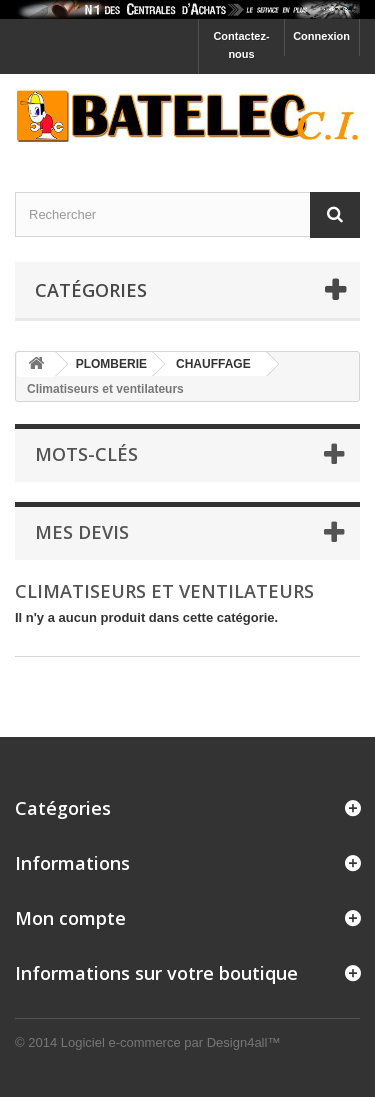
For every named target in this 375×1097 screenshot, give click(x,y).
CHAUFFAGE (213, 364)
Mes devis (82, 532)
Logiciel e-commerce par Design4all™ (171, 1042)
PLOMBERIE (111, 364)
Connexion (321, 36)
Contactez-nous (241, 45)
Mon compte (70, 918)
